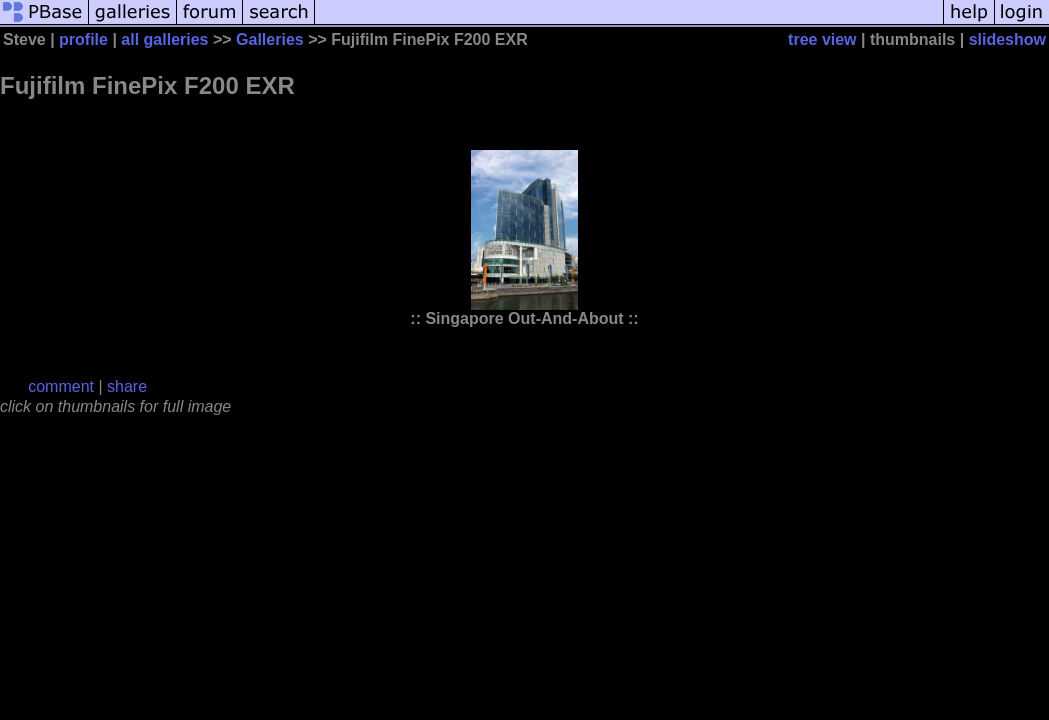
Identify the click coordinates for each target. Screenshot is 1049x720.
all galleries (164, 39)
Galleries (270, 39)
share (127, 386)
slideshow (1007, 39)
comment (61, 386)
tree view (822, 39)
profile (83, 39)
